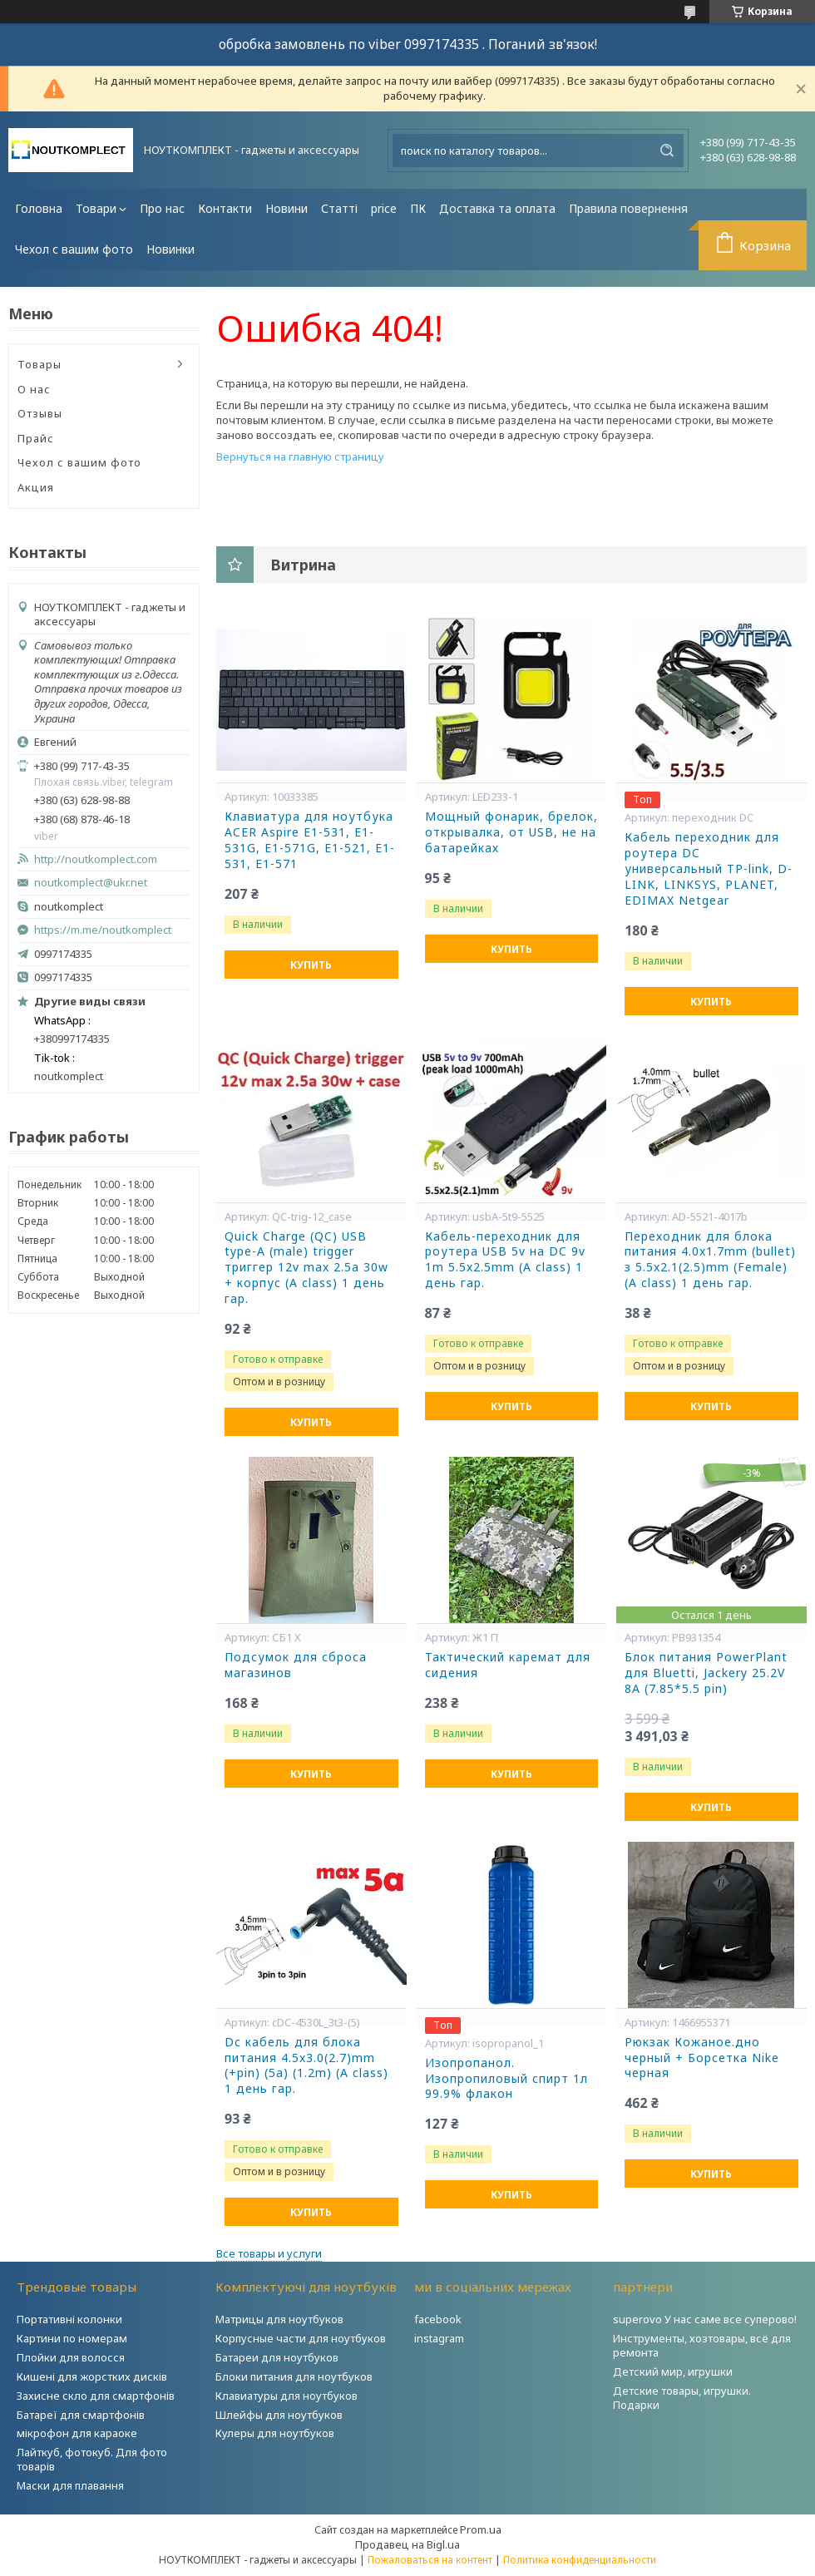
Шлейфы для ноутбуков (279, 2414)
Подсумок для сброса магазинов (296, 1665)
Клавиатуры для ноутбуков (286, 2395)
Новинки (170, 249)
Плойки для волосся (71, 2357)
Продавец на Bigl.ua (407, 2544)
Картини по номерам (72, 2338)
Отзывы (39, 413)
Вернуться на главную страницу (300, 456)
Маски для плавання (70, 2485)
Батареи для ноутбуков (276, 2357)
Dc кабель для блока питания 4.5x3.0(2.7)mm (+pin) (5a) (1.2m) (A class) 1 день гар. (306, 2066)
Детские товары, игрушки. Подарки (682, 2397)
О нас (34, 389)
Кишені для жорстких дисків (92, 2376)
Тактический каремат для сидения (507, 1665)
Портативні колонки (69, 2319)
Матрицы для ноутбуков (279, 2319)
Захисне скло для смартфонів (96, 2395)
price (384, 208)
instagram (439, 2338)
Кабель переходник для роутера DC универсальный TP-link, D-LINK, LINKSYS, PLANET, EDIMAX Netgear (709, 869)
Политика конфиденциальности (579, 2560)
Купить (311, 965)
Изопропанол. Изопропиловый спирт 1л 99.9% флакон (506, 2078)
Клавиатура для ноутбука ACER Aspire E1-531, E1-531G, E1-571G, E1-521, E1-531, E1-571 (310, 840)
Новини (286, 208)
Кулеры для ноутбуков (274, 2432)
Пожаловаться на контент (430, 2560)
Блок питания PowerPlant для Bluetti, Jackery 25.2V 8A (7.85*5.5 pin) (706, 1673)
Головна (38, 208)
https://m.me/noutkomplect (102, 929)
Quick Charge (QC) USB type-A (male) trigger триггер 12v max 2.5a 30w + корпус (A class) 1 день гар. (306, 1268)
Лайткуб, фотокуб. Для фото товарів (92, 2459)
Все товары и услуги (269, 2253)
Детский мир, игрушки (673, 2371)
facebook (438, 2319)
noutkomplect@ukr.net (90, 883)
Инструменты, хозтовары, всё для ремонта (702, 2345)
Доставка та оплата (497, 208)
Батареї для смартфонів (81, 2414)
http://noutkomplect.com (95, 859)
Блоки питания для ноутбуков (294, 2376)
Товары (39, 364)
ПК (418, 208)
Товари (96, 208)
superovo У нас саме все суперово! (705, 2319)
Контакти (225, 208)
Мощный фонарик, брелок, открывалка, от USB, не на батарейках (511, 832)
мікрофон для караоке (77, 2432)
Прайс (35, 438)
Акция (35, 487)
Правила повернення (628, 208)
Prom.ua (480, 2529)
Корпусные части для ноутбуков (300, 2338)
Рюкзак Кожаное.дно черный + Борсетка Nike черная (702, 2058)
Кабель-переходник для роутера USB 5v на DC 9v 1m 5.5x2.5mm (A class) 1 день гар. (505, 1260)
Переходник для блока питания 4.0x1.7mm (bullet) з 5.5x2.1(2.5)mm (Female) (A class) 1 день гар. (710, 1260)
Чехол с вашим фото (74, 249)
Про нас (162, 208)
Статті (339, 208)
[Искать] (667, 150)
